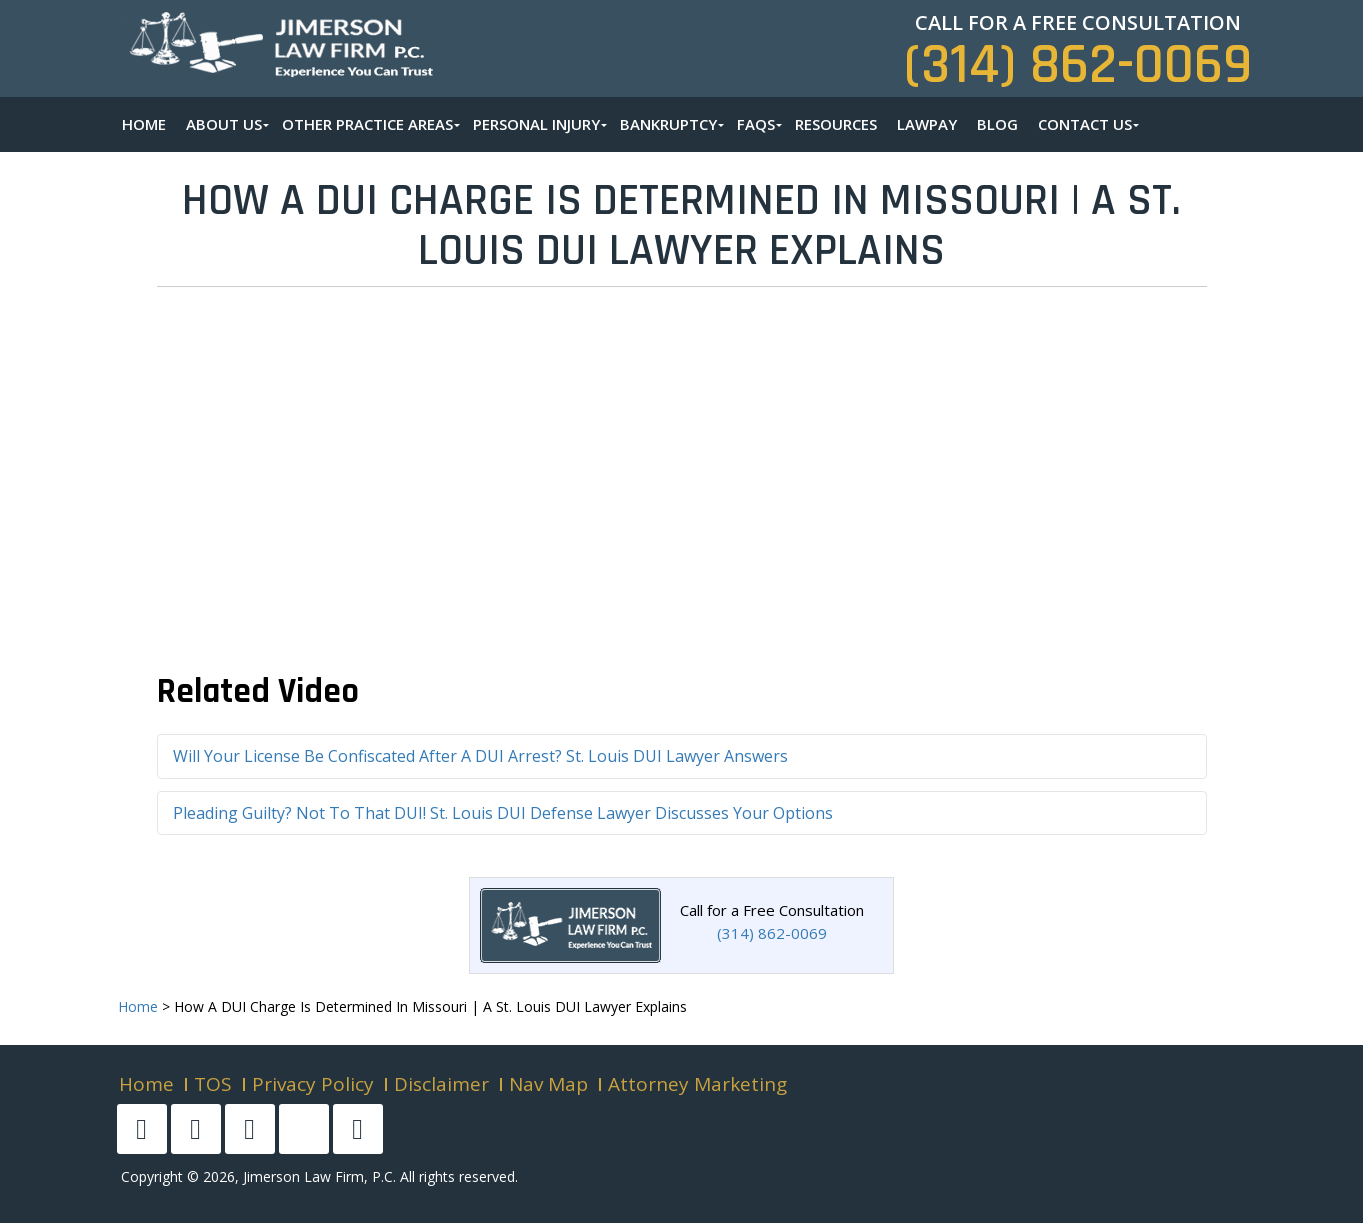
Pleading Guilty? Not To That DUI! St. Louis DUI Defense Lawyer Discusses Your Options (503, 813)
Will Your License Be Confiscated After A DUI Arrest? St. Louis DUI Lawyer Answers (480, 756)
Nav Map (548, 1084)
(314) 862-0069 (1078, 65)
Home (146, 1084)
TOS (213, 1084)
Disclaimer (441, 1084)
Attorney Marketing (697, 1084)
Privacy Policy (313, 1084)
